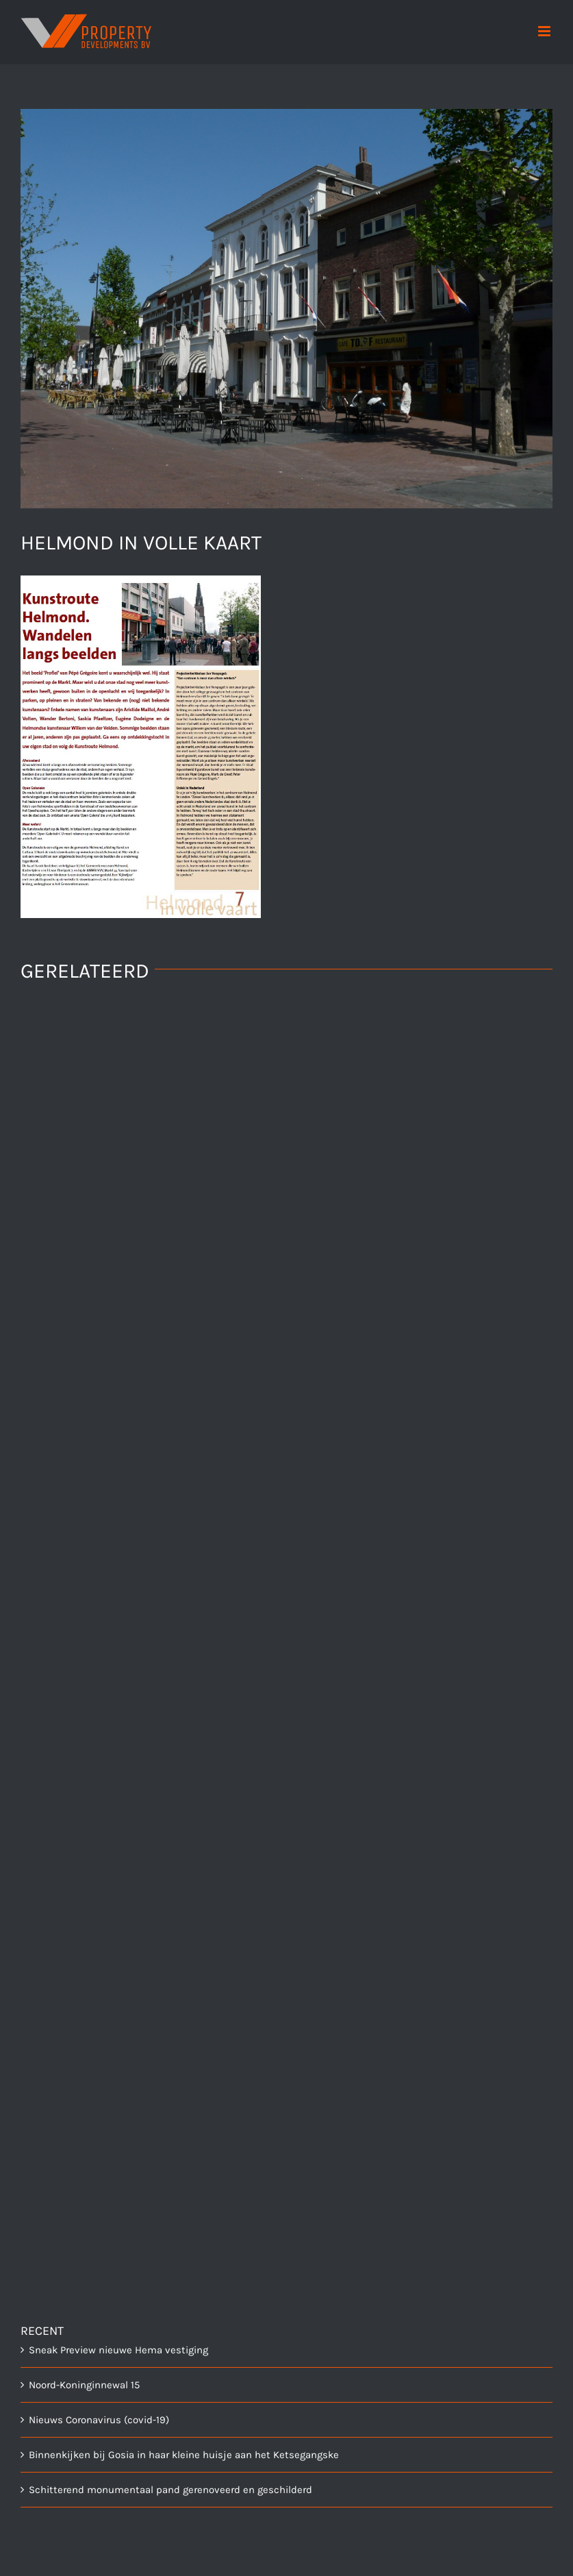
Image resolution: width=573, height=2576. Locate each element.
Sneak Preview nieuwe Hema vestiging (118, 2350)
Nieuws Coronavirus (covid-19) (99, 2420)
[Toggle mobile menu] (545, 31)
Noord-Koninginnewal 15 (84, 2385)
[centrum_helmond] (286, 308)
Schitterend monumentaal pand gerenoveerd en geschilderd (170, 2490)
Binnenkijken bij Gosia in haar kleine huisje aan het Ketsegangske (184, 2455)
